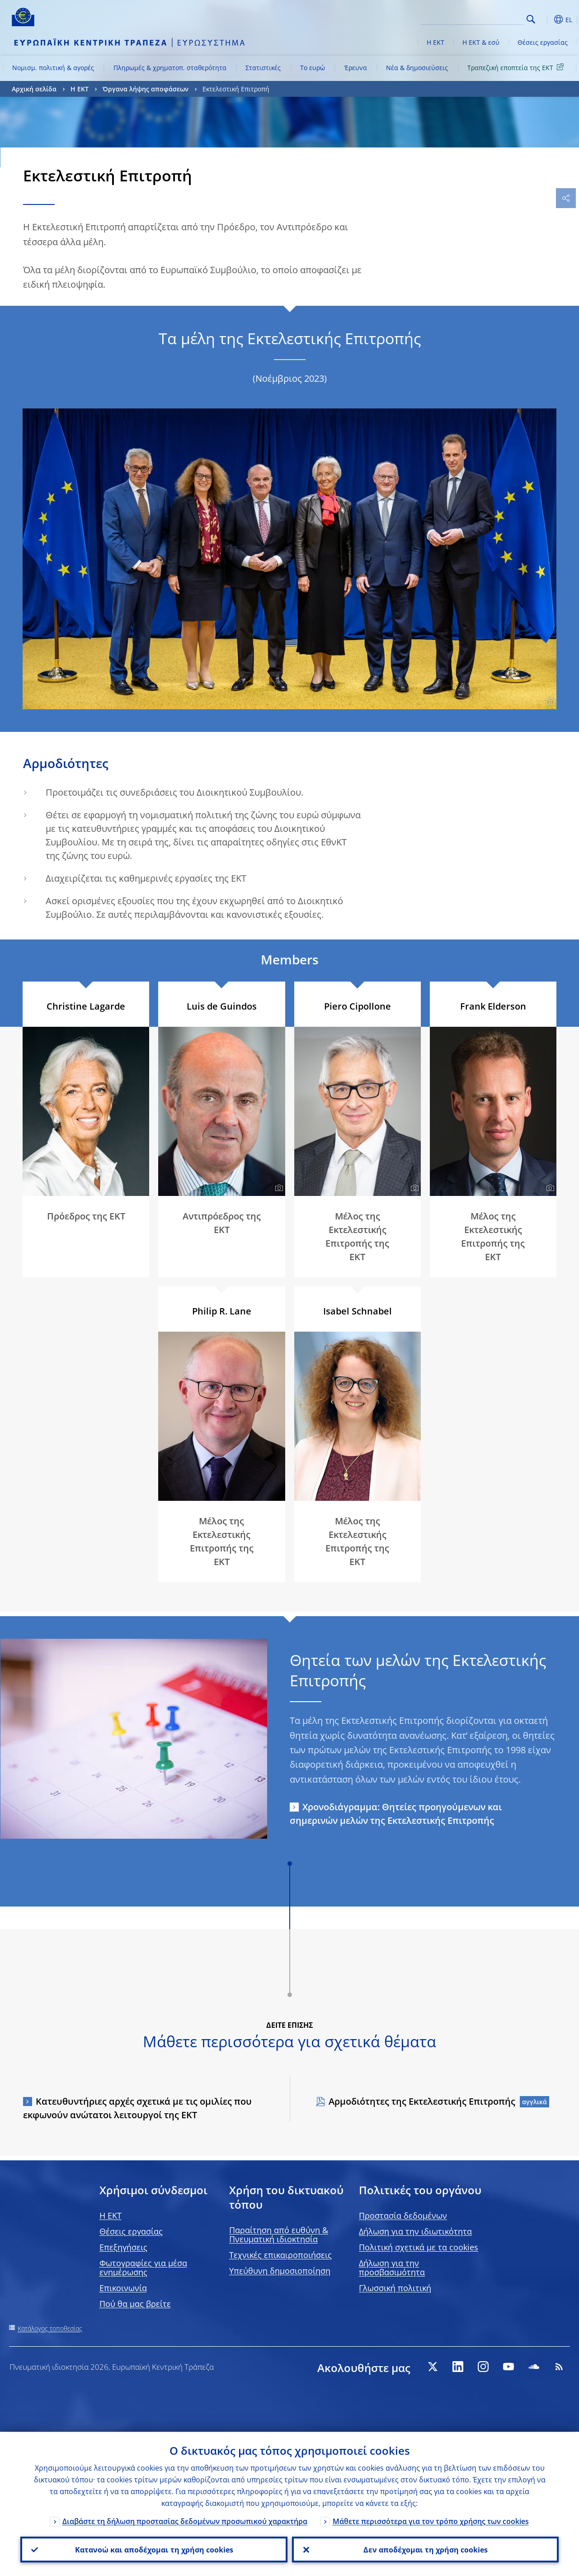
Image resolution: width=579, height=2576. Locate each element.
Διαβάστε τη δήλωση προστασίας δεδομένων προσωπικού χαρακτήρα (184, 2520)
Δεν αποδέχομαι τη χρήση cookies (425, 2549)
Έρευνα (355, 67)
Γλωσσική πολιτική (395, 2287)
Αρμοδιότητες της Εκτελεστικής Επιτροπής (422, 2101)
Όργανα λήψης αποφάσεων (145, 89)
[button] (545, 19)
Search (530, 19)
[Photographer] (549, 701)
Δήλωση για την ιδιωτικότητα (415, 2231)
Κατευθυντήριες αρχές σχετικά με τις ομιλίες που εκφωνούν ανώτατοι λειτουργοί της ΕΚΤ (137, 2108)
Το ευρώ (312, 67)
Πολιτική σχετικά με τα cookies (418, 2247)
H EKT (110, 2215)
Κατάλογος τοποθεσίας (50, 2328)
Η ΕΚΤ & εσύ (480, 42)
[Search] (478, 18)
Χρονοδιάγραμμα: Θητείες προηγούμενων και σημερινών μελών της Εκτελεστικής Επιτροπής (396, 1813)
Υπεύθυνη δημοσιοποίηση (279, 2270)
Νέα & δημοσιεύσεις (417, 67)
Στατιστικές (263, 67)
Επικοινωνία (123, 2287)
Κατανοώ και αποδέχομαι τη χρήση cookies (154, 2549)
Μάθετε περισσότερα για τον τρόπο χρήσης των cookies (431, 2520)
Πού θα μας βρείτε (135, 2303)
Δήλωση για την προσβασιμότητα (392, 2267)
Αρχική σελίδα (34, 89)
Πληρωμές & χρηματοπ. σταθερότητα (169, 67)
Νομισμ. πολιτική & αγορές (53, 67)
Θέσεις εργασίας (543, 42)
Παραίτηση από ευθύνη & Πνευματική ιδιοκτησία (278, 2234)
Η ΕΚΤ (435, 42)
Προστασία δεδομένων (403, 2215)
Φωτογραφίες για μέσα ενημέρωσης (143, 2267)
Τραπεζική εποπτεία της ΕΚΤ (517, 67)
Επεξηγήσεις (123, 2247)
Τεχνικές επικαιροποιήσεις (280, 2254)
